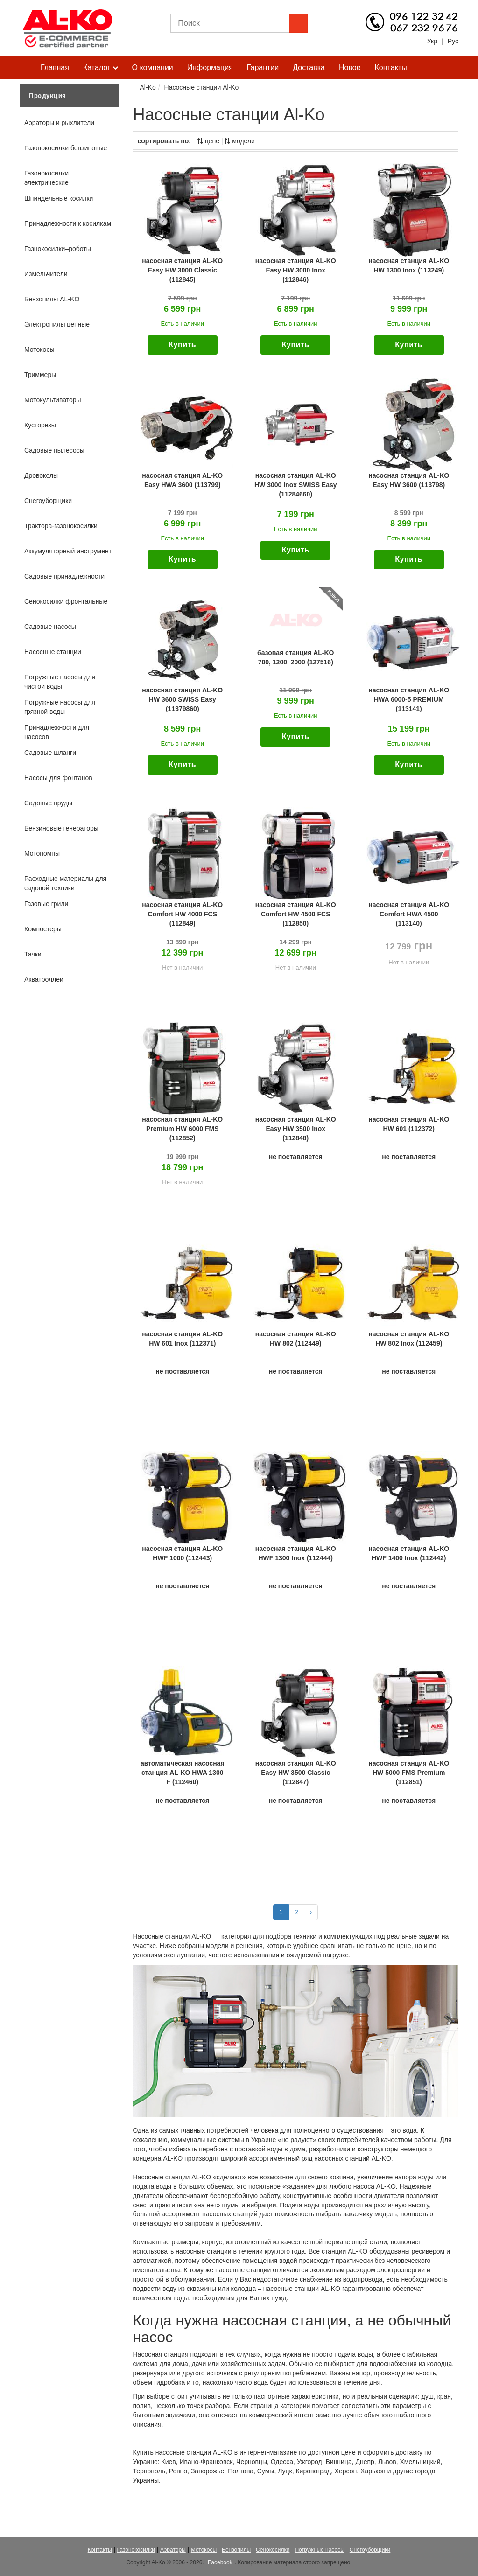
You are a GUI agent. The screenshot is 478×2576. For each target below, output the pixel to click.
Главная (55, 67)
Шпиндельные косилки (58, 198)
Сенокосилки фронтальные (65, 601)
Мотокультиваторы (52, 400)
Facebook (220, 2562)
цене (208, 141)
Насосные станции (52, 652)
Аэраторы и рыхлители (59, 122)
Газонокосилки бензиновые (65, 148)
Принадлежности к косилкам (67, 223)
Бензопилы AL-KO (51, 299)
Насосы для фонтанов (58, 778)
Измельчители (46, 274)
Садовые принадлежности (64, 576)
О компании (152, 67)
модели (239, 141)
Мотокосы (39, 349)
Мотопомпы (42, 853)
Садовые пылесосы (54, 450)
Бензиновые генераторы (61, 828)
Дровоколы (41, 475)
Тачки (33, 954)
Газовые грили (46, 904)
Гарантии (263, 67)
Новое (350, 67)
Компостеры (43, 929)
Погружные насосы (319, 2550)
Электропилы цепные (57, 324)
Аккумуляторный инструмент (68, 551)
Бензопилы (236, 2550)
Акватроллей (43, 979)
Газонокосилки (136, 2550)
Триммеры (40, 374)
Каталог (100, 67)
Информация (210, 67)
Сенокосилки (272, 2550)
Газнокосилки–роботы (57, 248)
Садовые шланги (50, 752)
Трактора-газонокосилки (61, 526)
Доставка (309, 67)
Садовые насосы (50, 626)
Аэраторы (173, 2550)
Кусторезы (40, 425)
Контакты (391, 67)
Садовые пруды (48, 803)
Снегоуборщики (48, 500)
